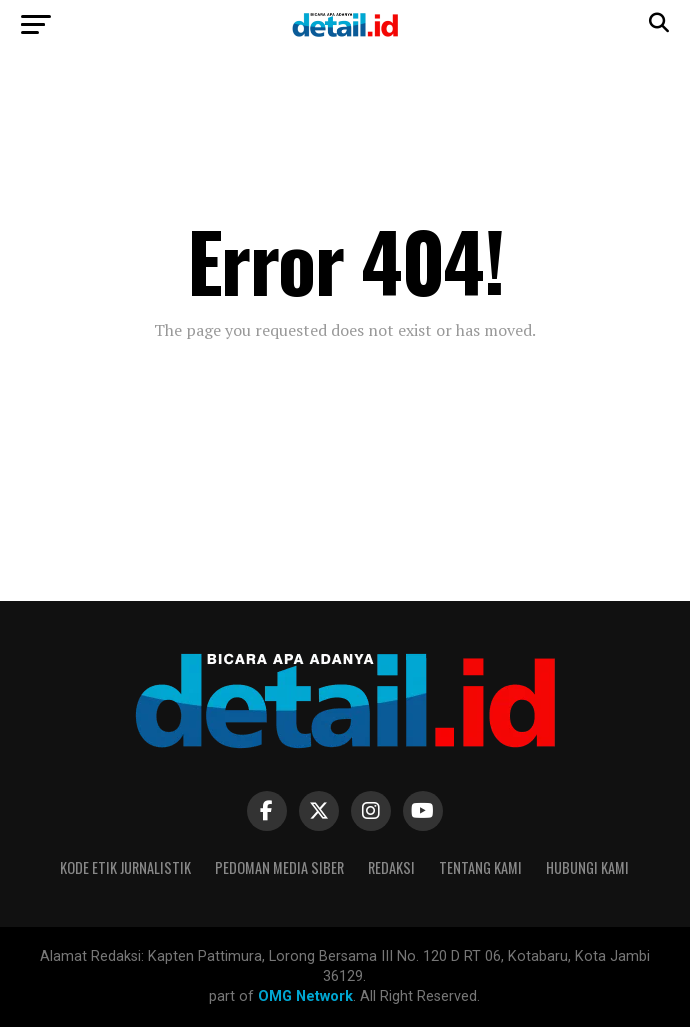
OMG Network (305, 996)
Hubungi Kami (587, 867)
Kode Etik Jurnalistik (125, 867)
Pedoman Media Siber (279, 867)
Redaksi (391, 867)
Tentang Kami (480, 867)
